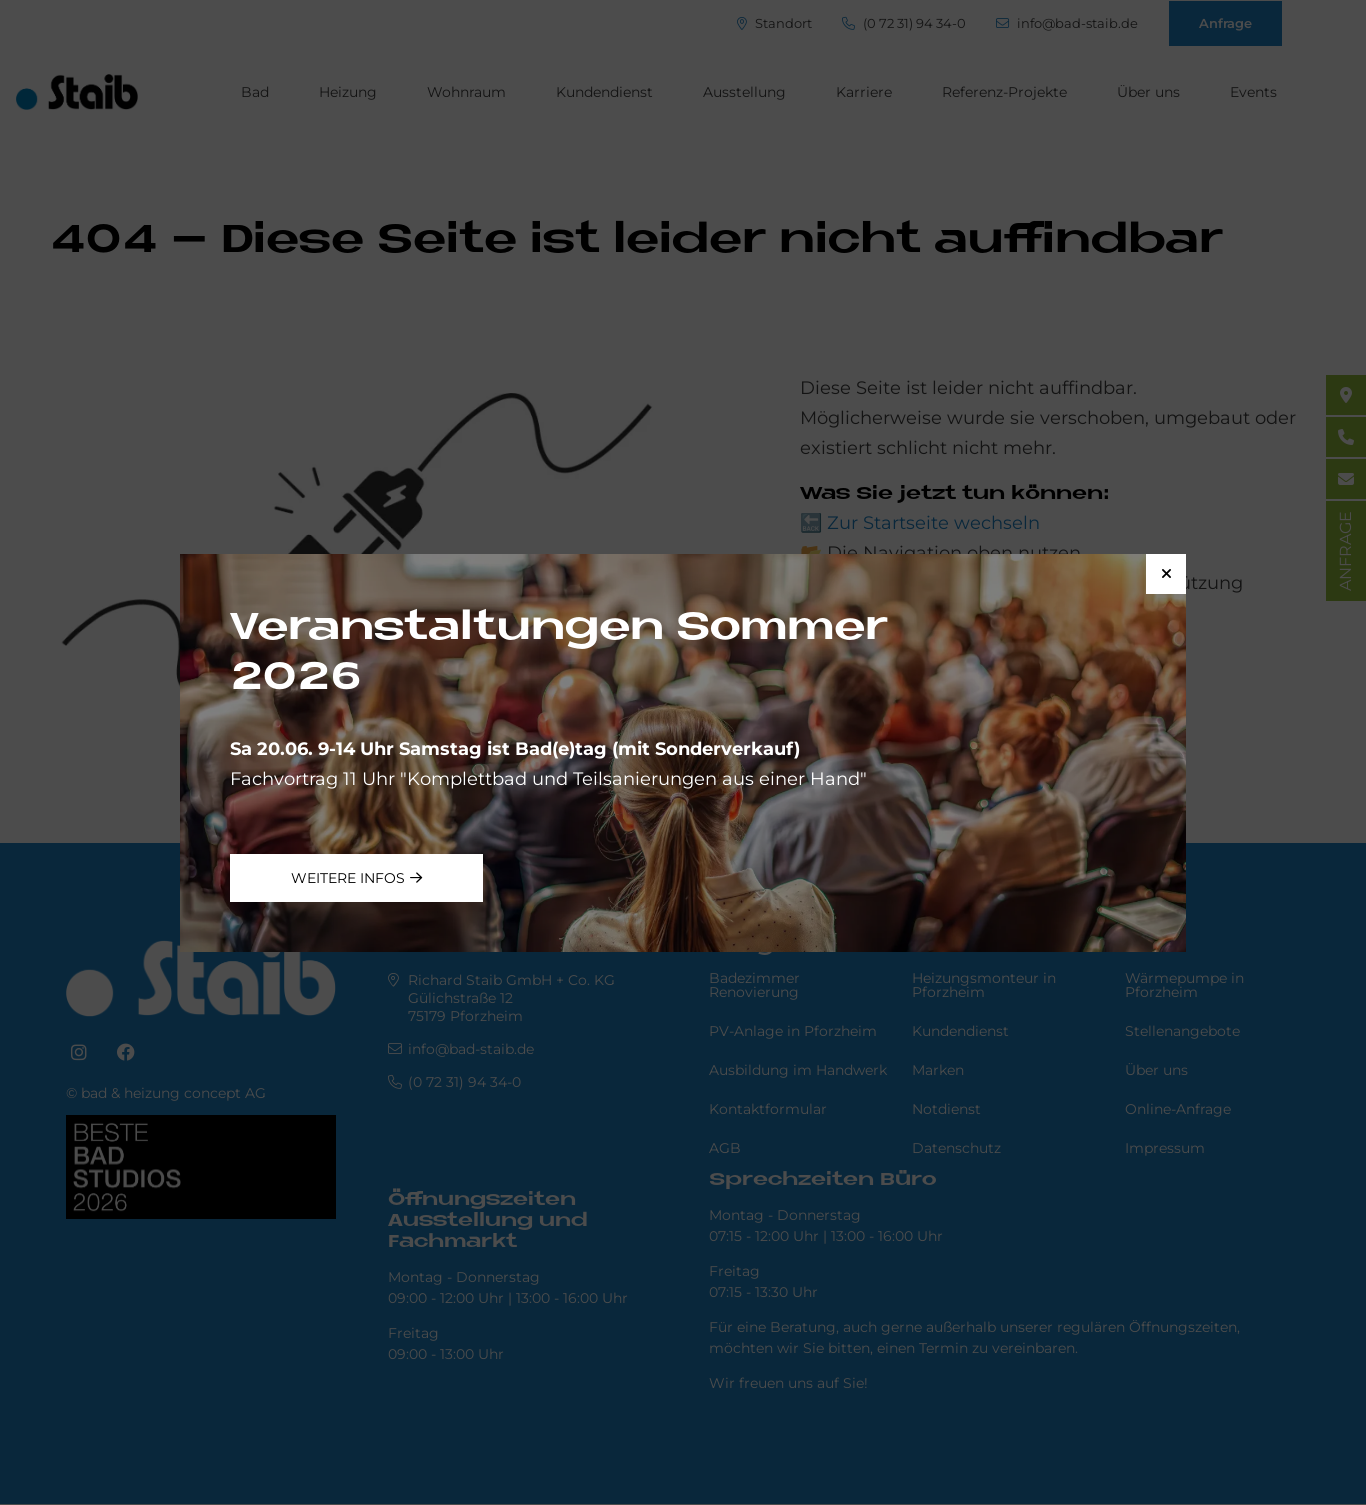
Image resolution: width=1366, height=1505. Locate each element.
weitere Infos (348, 878)
